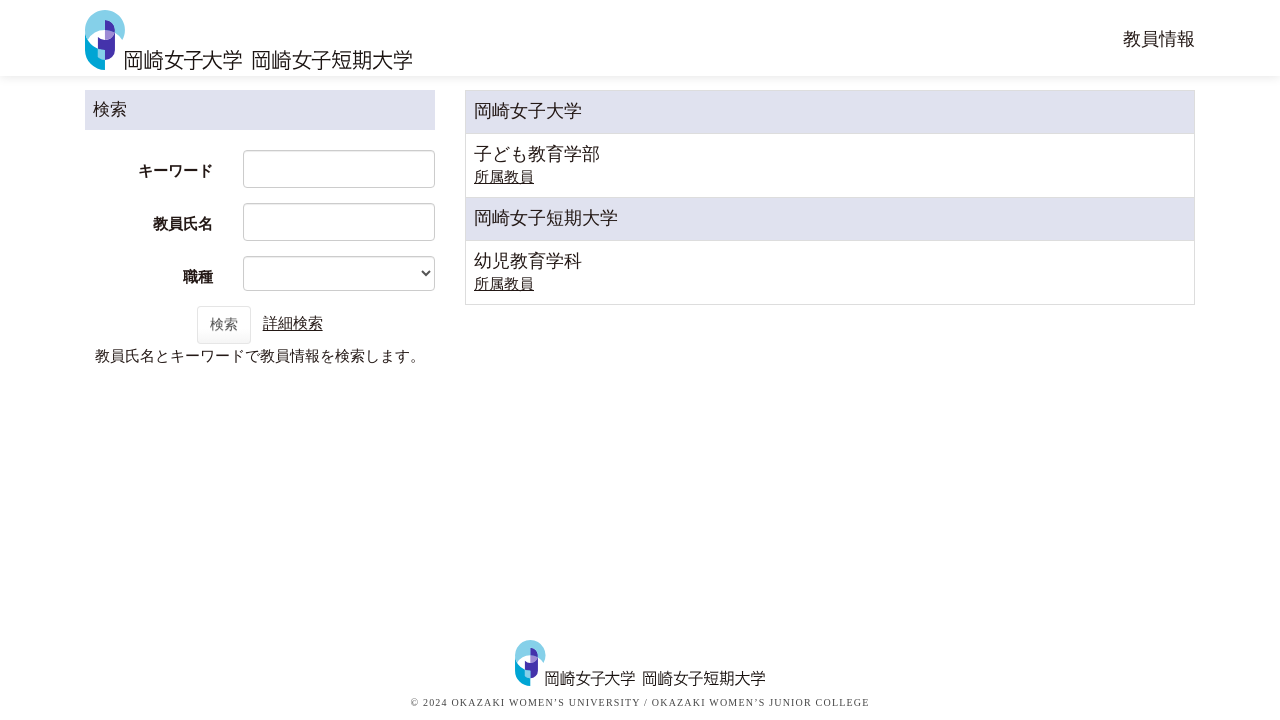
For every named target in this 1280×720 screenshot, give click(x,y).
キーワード (175, 171)
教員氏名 (183, 224)
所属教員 (504, 177)
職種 (198, 277)
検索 (224, 324)
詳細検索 (293, 324)
